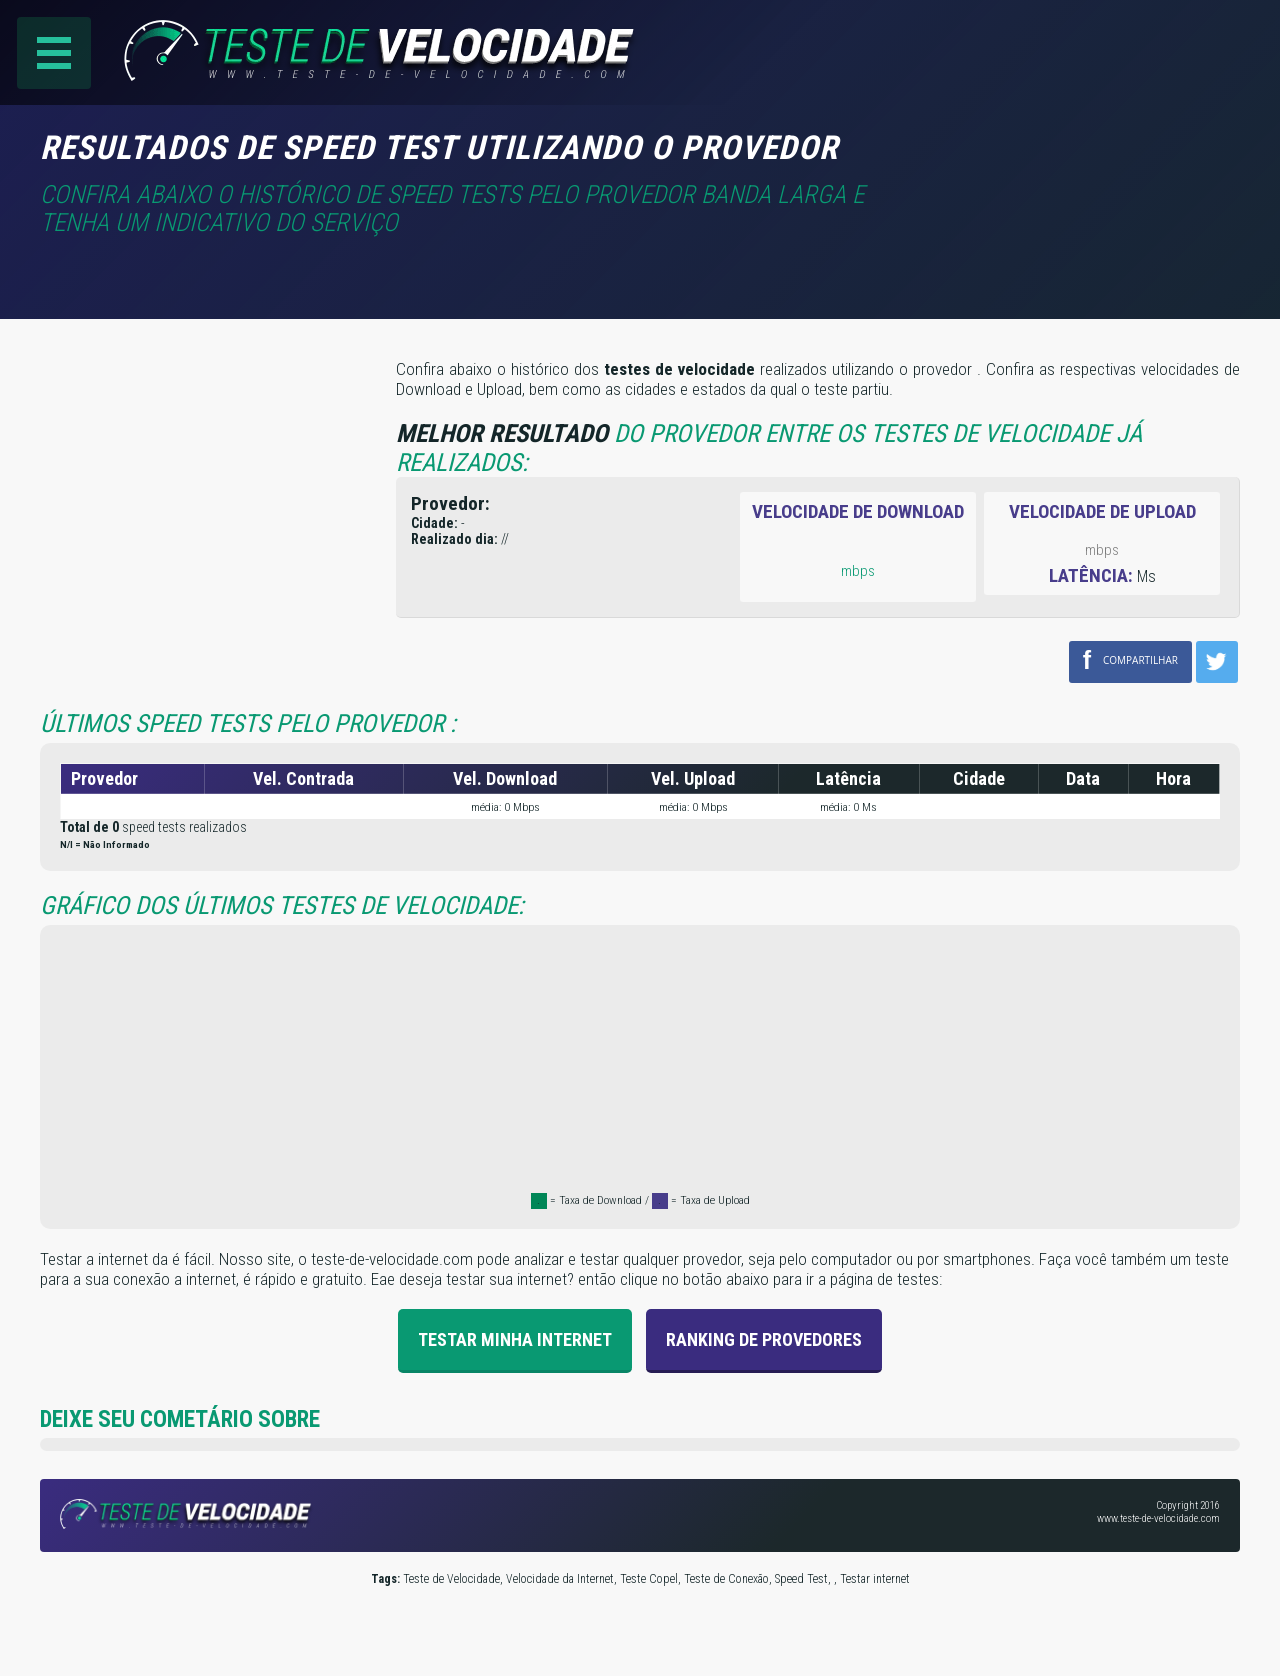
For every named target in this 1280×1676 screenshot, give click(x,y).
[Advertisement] (1072, 159)
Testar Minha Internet (515, 1339)
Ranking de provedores (764, 1339)
